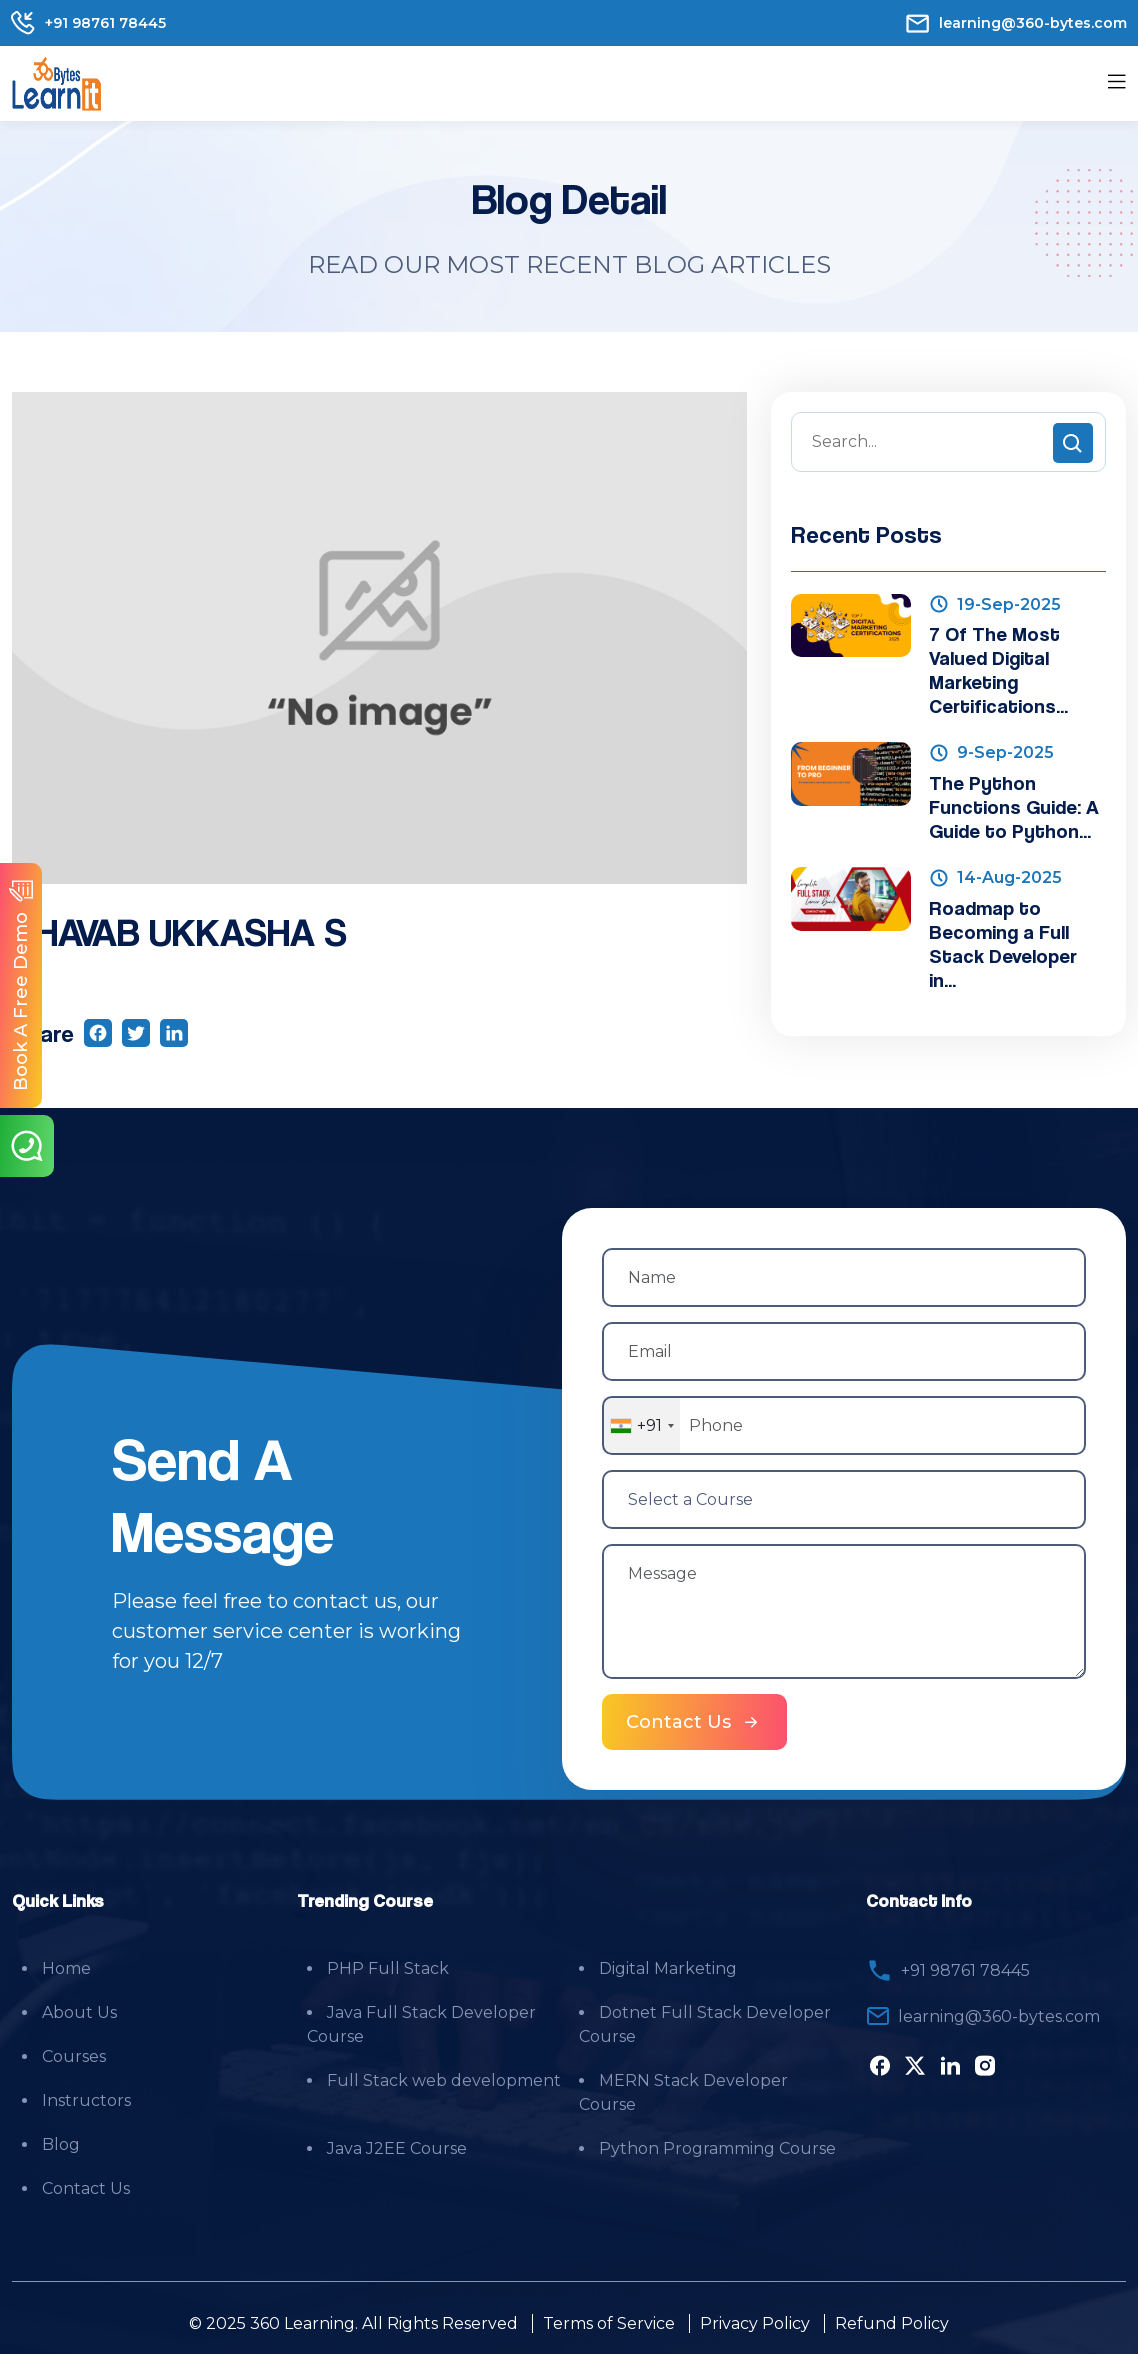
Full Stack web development (444, 2078)
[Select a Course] (844, 1498)
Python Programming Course (717, 2146)
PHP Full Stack (388, 1966)
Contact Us (86, 2186)
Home (66, 1966)
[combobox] (641, 1425)
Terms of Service (609, 2321)
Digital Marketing (668, 1966)
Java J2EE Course (397, 2146)
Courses (74, 2054)
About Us (79, 2010)
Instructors (86, 2098)
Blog (61, 2142)
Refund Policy (892, 2321)
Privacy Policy (755, 2321)
